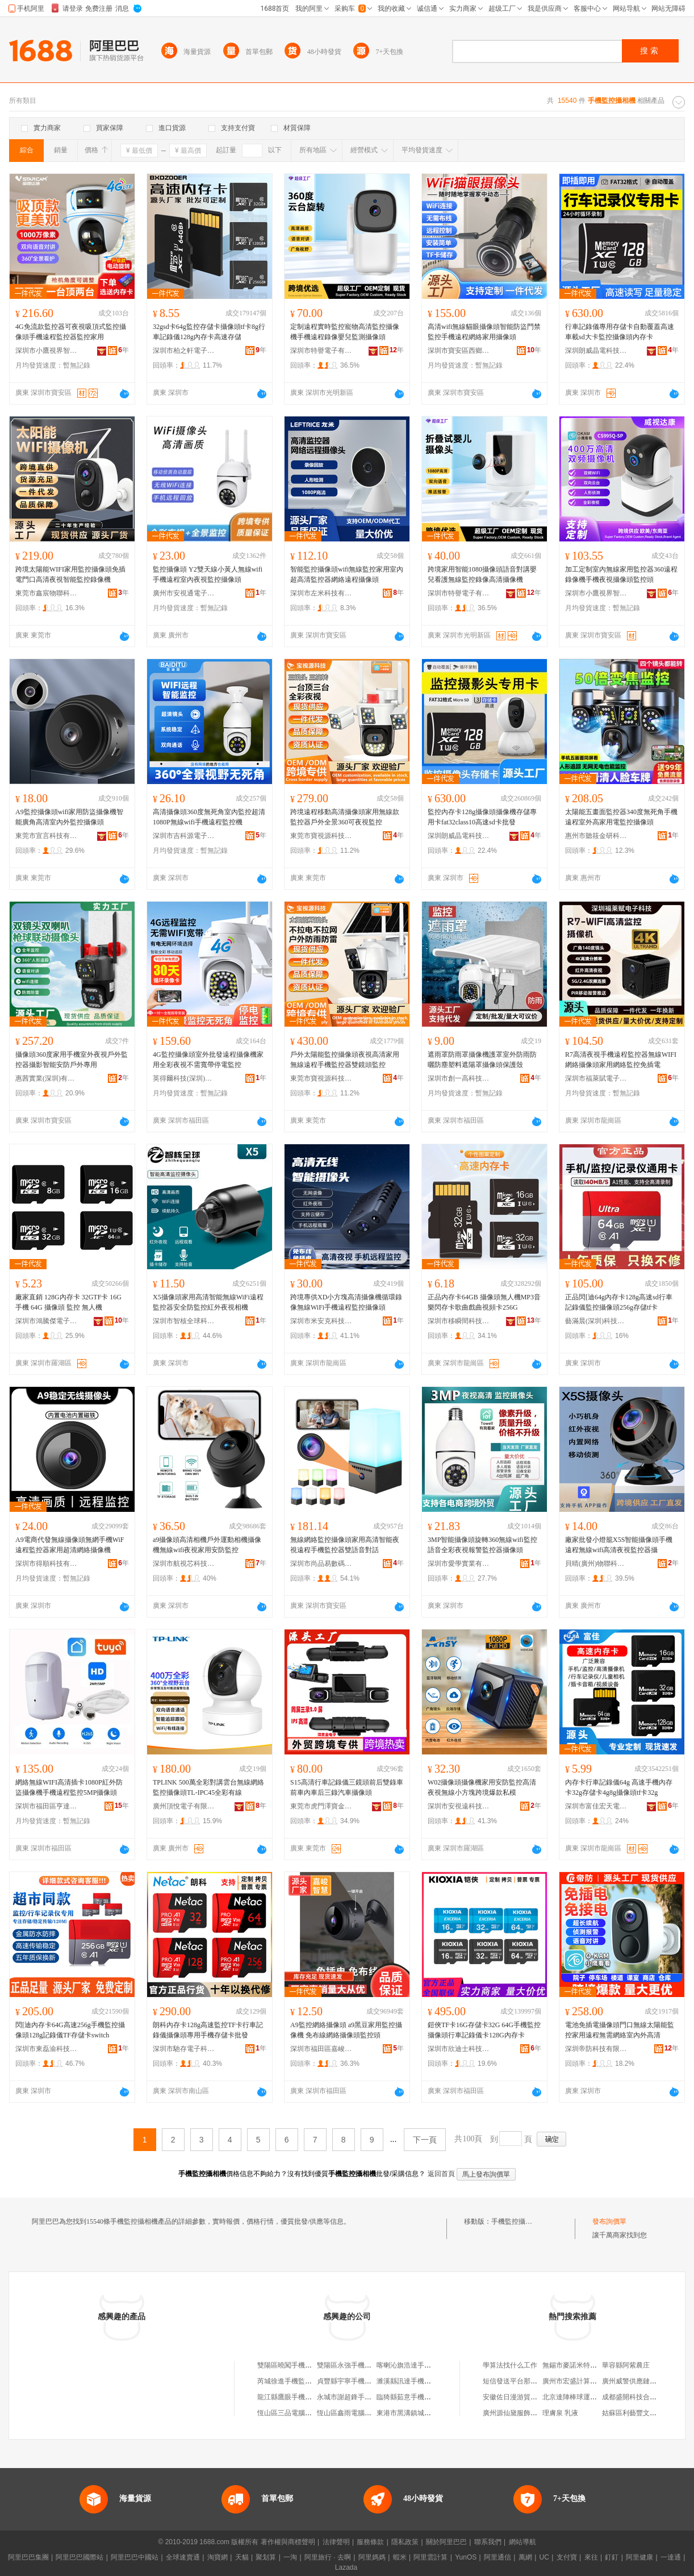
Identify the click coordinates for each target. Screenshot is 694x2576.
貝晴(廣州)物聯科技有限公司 (596, 1564)
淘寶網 (217, 2557)
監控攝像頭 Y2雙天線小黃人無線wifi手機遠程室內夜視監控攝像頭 (207, 574)
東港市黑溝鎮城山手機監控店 (421, 2413)
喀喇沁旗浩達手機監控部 (414, 2365)
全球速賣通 (183, 2557)
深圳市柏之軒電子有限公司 (184, 351)
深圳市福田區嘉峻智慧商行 (321, 2049)
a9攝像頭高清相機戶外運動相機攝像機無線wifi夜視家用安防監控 (207, 1545)
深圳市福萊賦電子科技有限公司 (596, 1078)
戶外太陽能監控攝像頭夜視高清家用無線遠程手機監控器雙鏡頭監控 (344, 1060)
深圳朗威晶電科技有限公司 (596, 351)
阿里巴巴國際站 (79, 2557)
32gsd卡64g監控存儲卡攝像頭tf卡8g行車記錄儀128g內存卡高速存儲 (209, 332)
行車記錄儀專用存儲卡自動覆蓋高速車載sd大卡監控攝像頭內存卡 (619, 332)
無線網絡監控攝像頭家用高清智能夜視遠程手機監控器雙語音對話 (344, 1545)
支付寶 (567, 2557)
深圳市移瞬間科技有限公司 (459, 1321)
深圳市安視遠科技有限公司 (459, 1806)
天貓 (242, 2557)
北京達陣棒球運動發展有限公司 (590, 2397)
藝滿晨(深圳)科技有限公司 (596, 1321)
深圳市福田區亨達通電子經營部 (46, 1806)
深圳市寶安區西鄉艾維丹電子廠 (459, 351)
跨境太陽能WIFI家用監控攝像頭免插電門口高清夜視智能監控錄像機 (70, 574)
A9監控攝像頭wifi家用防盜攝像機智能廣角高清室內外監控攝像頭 (69, 817)
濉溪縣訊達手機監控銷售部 (417, 2381)
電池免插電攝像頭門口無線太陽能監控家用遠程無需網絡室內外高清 (619, 2030)
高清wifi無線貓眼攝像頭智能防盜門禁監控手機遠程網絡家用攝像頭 (484, 332)
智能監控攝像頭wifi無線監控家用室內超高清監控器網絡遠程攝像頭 (346, 574)
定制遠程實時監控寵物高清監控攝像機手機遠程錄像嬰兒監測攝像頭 (344, 332)
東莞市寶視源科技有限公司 (321, 836)
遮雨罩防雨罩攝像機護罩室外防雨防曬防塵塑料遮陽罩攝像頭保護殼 (482, 1060)
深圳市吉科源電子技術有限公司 (184, 836)
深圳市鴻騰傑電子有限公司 (46, 1321)
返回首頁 (441, 2174)
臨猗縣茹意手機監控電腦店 (417, 2397)
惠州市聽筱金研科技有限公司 (596, 836)
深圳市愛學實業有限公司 (459, 1564)
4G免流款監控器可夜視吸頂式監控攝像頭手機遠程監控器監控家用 (70, 332)
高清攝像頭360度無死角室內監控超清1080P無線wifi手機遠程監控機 (209, 817)
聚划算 (266, 2557)
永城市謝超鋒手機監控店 (354, 2397)
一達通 (670, 2557)
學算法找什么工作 (510, 2365)
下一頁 (425, 2139)
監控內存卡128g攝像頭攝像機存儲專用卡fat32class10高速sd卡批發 (482, 817)
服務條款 (370, 2542)
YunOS (465, 2557)
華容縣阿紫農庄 (626, 2365)
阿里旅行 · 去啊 (327, 2557)
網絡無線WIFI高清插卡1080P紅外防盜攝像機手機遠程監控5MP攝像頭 (69, 1787)
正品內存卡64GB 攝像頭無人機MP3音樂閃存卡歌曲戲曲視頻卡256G (484, 1302)
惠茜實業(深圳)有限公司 (46, 1078)
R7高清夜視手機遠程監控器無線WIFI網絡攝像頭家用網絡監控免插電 (620, 1060)
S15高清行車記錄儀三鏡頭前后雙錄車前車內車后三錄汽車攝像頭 (346, 1787)
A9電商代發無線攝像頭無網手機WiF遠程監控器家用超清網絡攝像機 (69, 1545)
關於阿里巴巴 (446, 2542)
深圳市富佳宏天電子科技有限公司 (596, 1806)
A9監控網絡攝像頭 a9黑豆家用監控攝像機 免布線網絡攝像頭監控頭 (346, 2030)
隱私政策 (405, 2542)
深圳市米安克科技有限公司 (321, 1321)
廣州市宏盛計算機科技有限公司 (590, 2381)
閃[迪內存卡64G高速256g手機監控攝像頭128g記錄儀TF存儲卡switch (70, 2030)
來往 (591, 2557)
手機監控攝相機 (515, 2221)
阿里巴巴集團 (28, 2557)
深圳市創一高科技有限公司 (459, 1078)
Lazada (346, 2567)
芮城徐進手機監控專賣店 (294, 2381)
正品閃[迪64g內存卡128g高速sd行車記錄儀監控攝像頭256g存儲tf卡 (618, 1302)
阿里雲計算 (430, 2557)
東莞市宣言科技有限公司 (46, 836)
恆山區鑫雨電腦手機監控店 (358, 2413)
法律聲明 (336, 2542)
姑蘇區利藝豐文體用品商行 (643, 2413)
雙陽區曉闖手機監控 (288, 2365)
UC (544, 2557)
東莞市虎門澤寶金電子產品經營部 (321, 1806)
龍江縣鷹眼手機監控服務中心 (301, 2397)
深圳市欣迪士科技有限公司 (459, 2049)
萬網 (525, 2557)
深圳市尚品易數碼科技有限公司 (321, 1564)
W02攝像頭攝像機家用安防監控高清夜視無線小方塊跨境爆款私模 (482, 1787)
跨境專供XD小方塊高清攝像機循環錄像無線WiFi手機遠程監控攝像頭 (346, 1302)
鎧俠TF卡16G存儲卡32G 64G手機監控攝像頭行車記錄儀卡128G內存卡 (484, 2030)
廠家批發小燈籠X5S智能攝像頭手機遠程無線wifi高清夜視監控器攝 (618, 1545)
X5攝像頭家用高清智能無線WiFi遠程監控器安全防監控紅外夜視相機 (208, 1302)
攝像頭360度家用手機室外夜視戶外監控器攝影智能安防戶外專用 (71, 1060)
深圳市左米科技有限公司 (321, 593)
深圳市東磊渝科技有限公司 (46, 2049)
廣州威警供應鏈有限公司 (639, 2381)
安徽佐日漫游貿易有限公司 (524, 2397)
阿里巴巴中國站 (134, 2557)
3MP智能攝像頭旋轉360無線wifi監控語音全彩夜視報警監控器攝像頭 (482, 1545)
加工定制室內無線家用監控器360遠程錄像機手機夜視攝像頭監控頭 (621, 574)
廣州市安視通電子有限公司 (184, 593)
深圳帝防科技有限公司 (596, 2049)
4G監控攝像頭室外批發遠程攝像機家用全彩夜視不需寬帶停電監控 (208, 1060)
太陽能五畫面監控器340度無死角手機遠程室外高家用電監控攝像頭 (621, 817)
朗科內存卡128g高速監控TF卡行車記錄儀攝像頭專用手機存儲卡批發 (208, 2030)
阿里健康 (639, 2557)
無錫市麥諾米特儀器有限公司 (586, 2365)
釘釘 (611, 2557)
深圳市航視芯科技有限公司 (184, 1564)
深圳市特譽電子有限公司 (321, 351)
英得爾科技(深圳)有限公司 (184, 1078)
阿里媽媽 (372, 2557)
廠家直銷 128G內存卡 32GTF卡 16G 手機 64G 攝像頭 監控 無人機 (68, 1302)
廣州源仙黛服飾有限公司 (520, 2413)
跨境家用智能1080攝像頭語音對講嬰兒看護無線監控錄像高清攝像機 (482, 574)
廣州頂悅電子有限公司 (184, 1806)
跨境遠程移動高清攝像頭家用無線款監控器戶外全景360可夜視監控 (344, 817)
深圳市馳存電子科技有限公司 (184, 2049)
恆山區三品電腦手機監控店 (298, 2413)
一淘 (290, 2557)
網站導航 (522, 2542)
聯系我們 (487, 2542)
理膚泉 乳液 (560, 2413)
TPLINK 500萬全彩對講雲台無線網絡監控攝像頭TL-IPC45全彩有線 (208, 1787)
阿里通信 (497, 2557)
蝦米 (400, 2557)
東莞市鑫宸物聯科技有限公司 (46, 593)
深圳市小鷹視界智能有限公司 (46, 351)
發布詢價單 (609, 2221)
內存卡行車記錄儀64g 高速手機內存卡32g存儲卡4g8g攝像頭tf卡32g (618, 1787)
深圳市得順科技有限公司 (46, 1564)
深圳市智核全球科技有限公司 (184, 1321)
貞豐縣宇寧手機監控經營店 (358, 2381)
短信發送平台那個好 (513, 2381)
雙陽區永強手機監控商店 (354, 2365)
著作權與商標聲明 (288, 2542)
